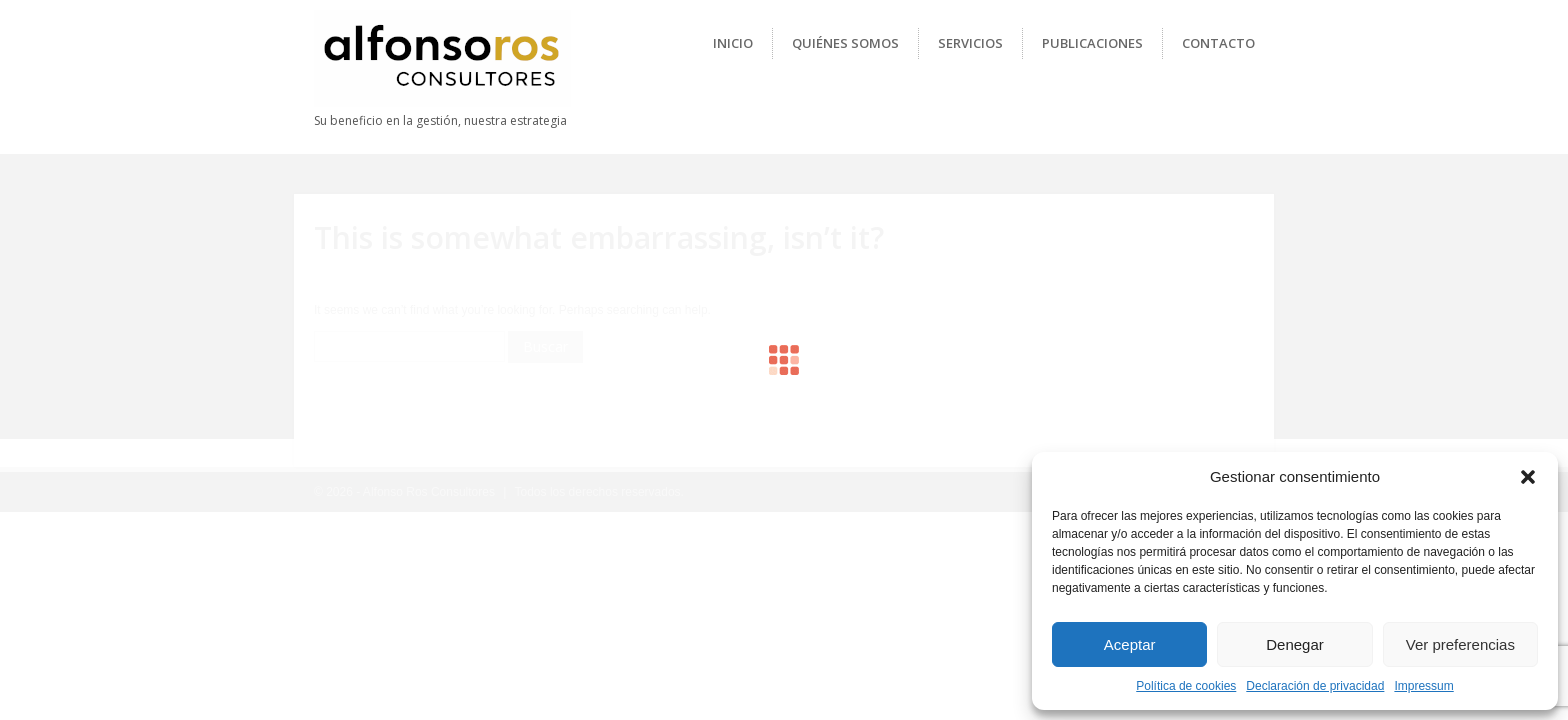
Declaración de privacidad (1315, 686)
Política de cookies (1186, 686)
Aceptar (1130, 644)
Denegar (1295, 644)
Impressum (1423, 686)
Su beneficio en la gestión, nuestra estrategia (440, 120)
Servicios (970, 43)
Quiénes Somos (845, 43)
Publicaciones (1092, 43)
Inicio (733, 43)
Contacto (1218, 43)
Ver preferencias (1460, 644)
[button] (1528, 477)
